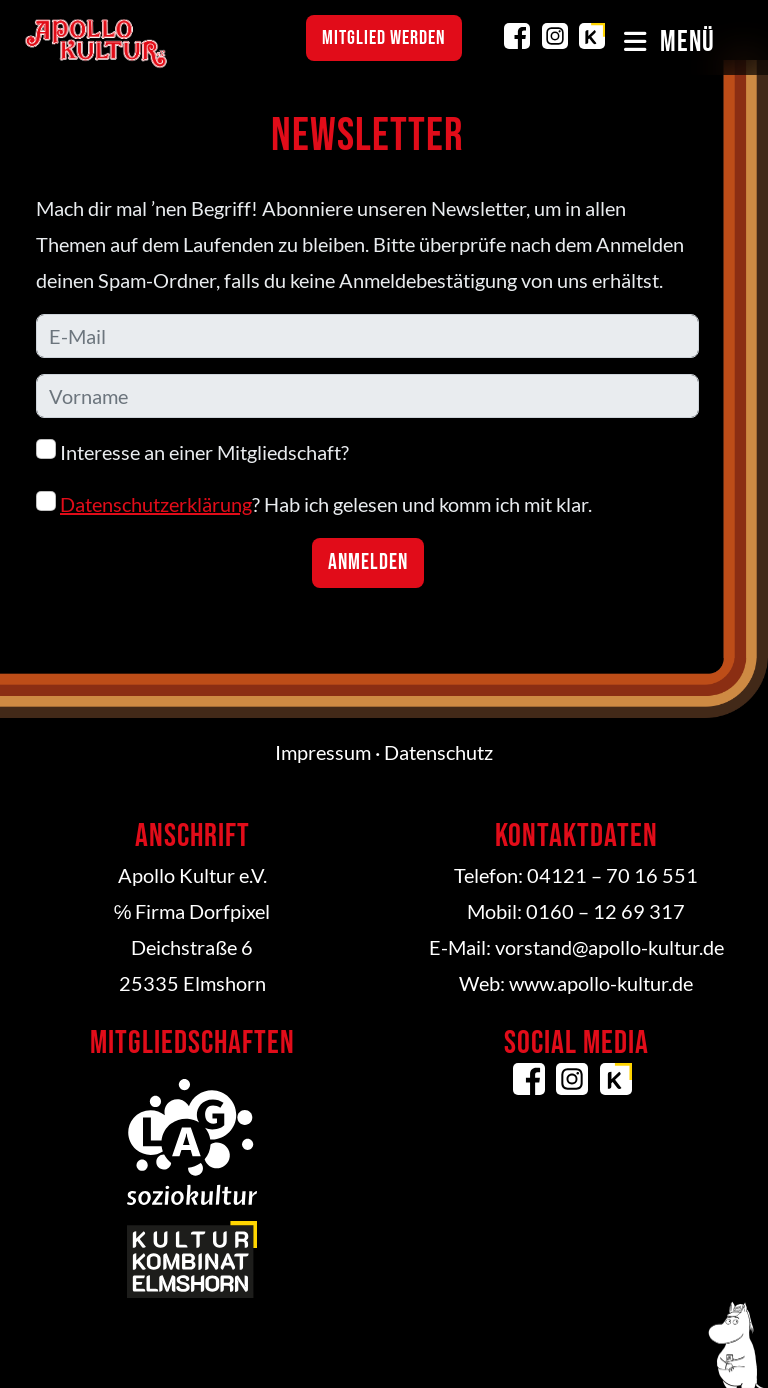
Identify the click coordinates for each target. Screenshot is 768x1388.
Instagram (555, 36)
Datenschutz (438, 752)
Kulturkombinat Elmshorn (592, 36)
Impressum (323, 752)
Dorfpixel (229, 911)
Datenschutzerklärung (156, 504)
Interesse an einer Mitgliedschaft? (192, 451)
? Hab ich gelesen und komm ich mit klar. (314, 503)
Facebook (517, 36)
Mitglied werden (384, 38)
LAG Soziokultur (192, 1142)
